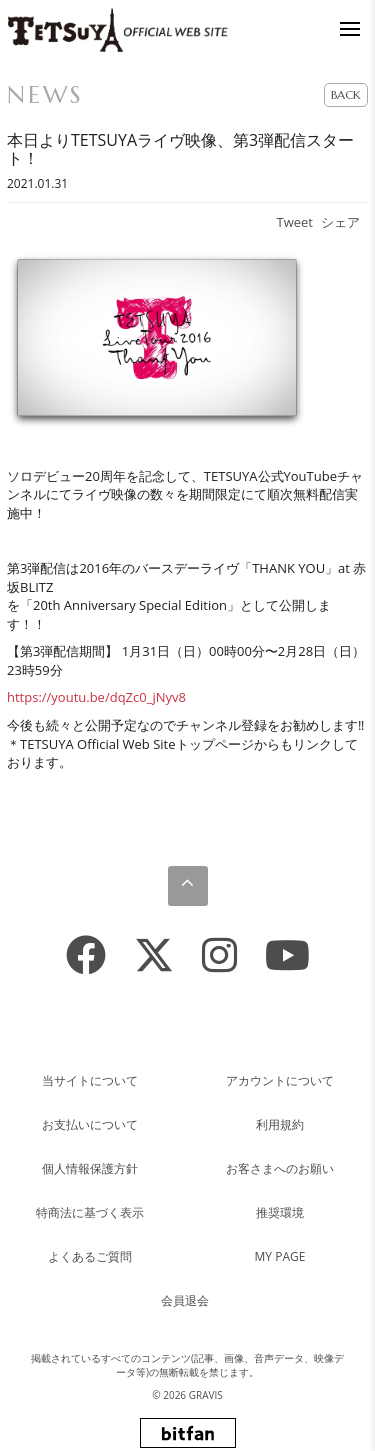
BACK (346, 94)
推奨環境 (280, 1212)
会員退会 (185, 1300)
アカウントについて (280, 1080)
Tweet (295, 222)
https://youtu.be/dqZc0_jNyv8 (96, 697)
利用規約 (280, 1124)
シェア (340, 222)
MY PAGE (280, 1256)
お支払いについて (90, 1124)
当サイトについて (90, 1080)
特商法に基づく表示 (90, 1212)
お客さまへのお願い (280, 1168)
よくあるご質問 (90, 1256)
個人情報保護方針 (90, 1168)
